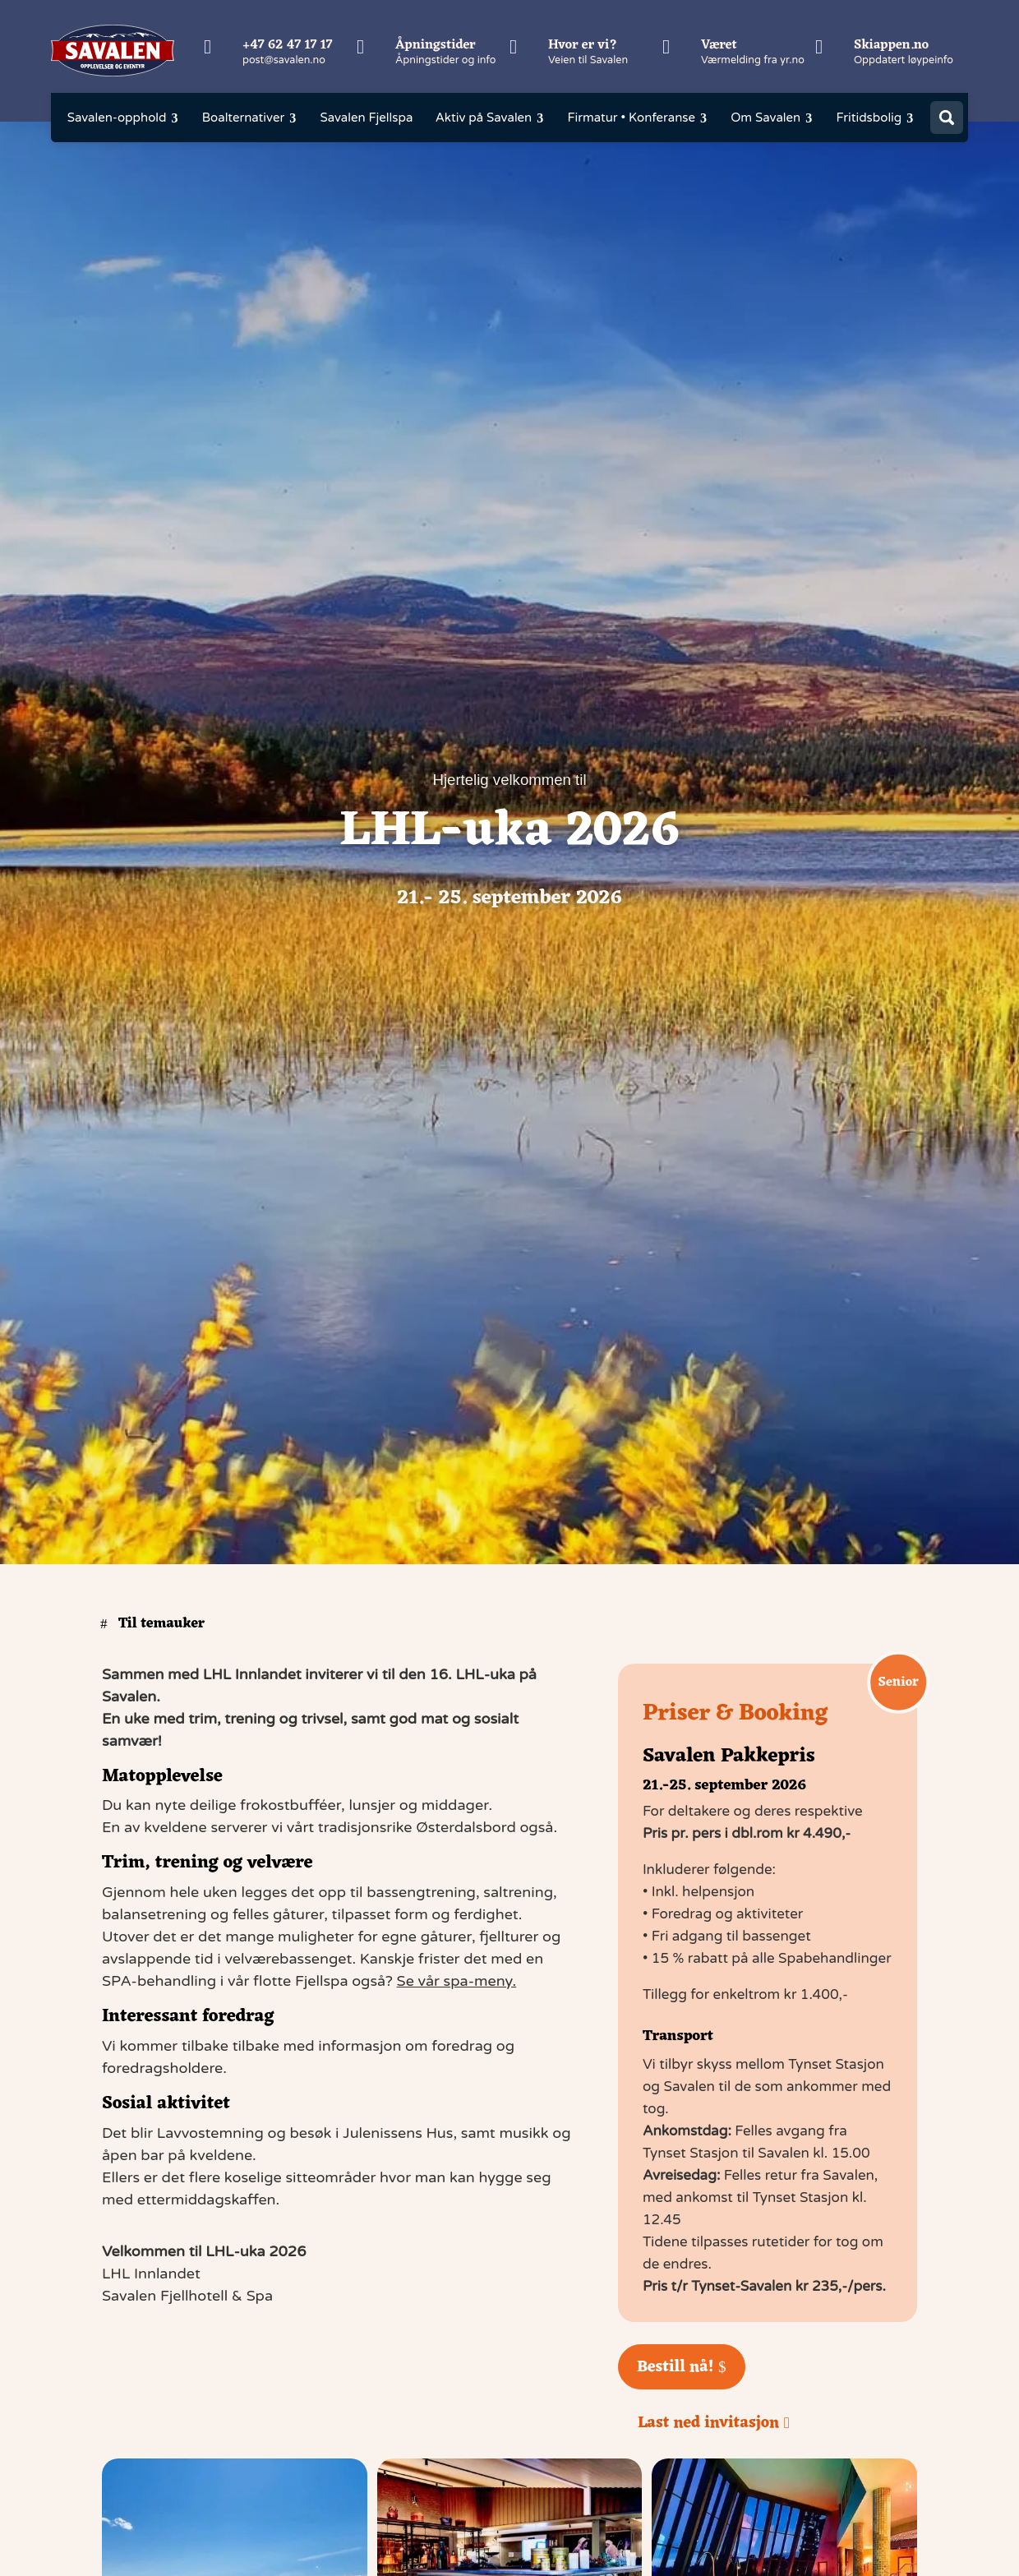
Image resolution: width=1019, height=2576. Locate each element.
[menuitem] (123, 118)
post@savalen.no (283, 60)
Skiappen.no (891, 45)
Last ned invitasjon (708, 2423)
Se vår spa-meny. (457, 1981)
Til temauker (161, 1624)
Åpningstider (435, 45)
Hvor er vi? (582, 45)
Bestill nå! (675, 2367)
